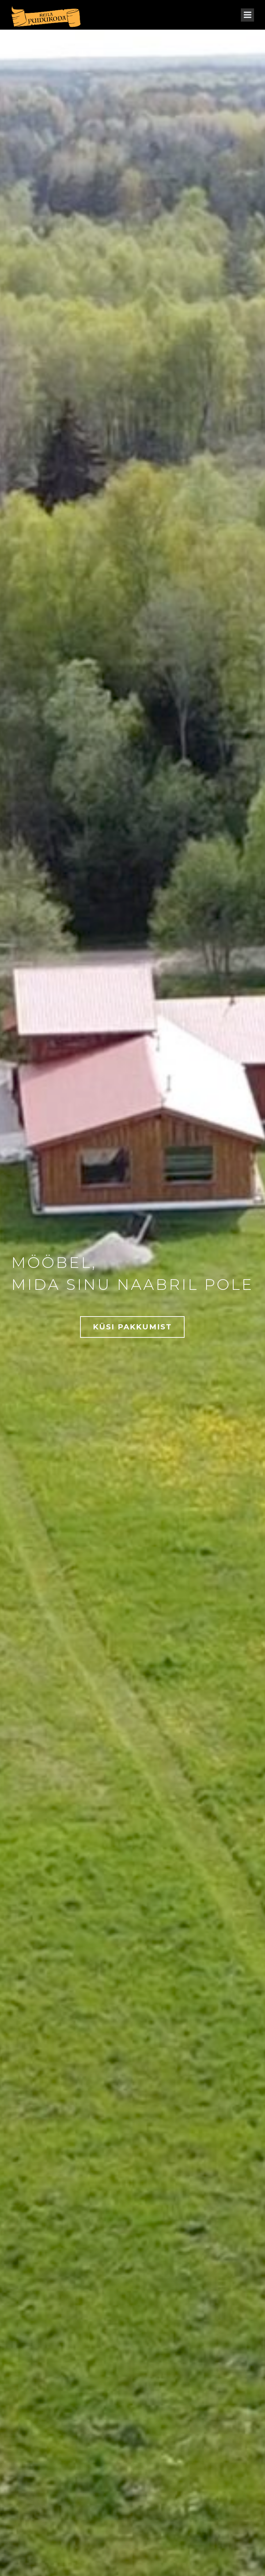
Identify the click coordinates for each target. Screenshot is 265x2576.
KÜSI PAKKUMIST (132, 1326)
